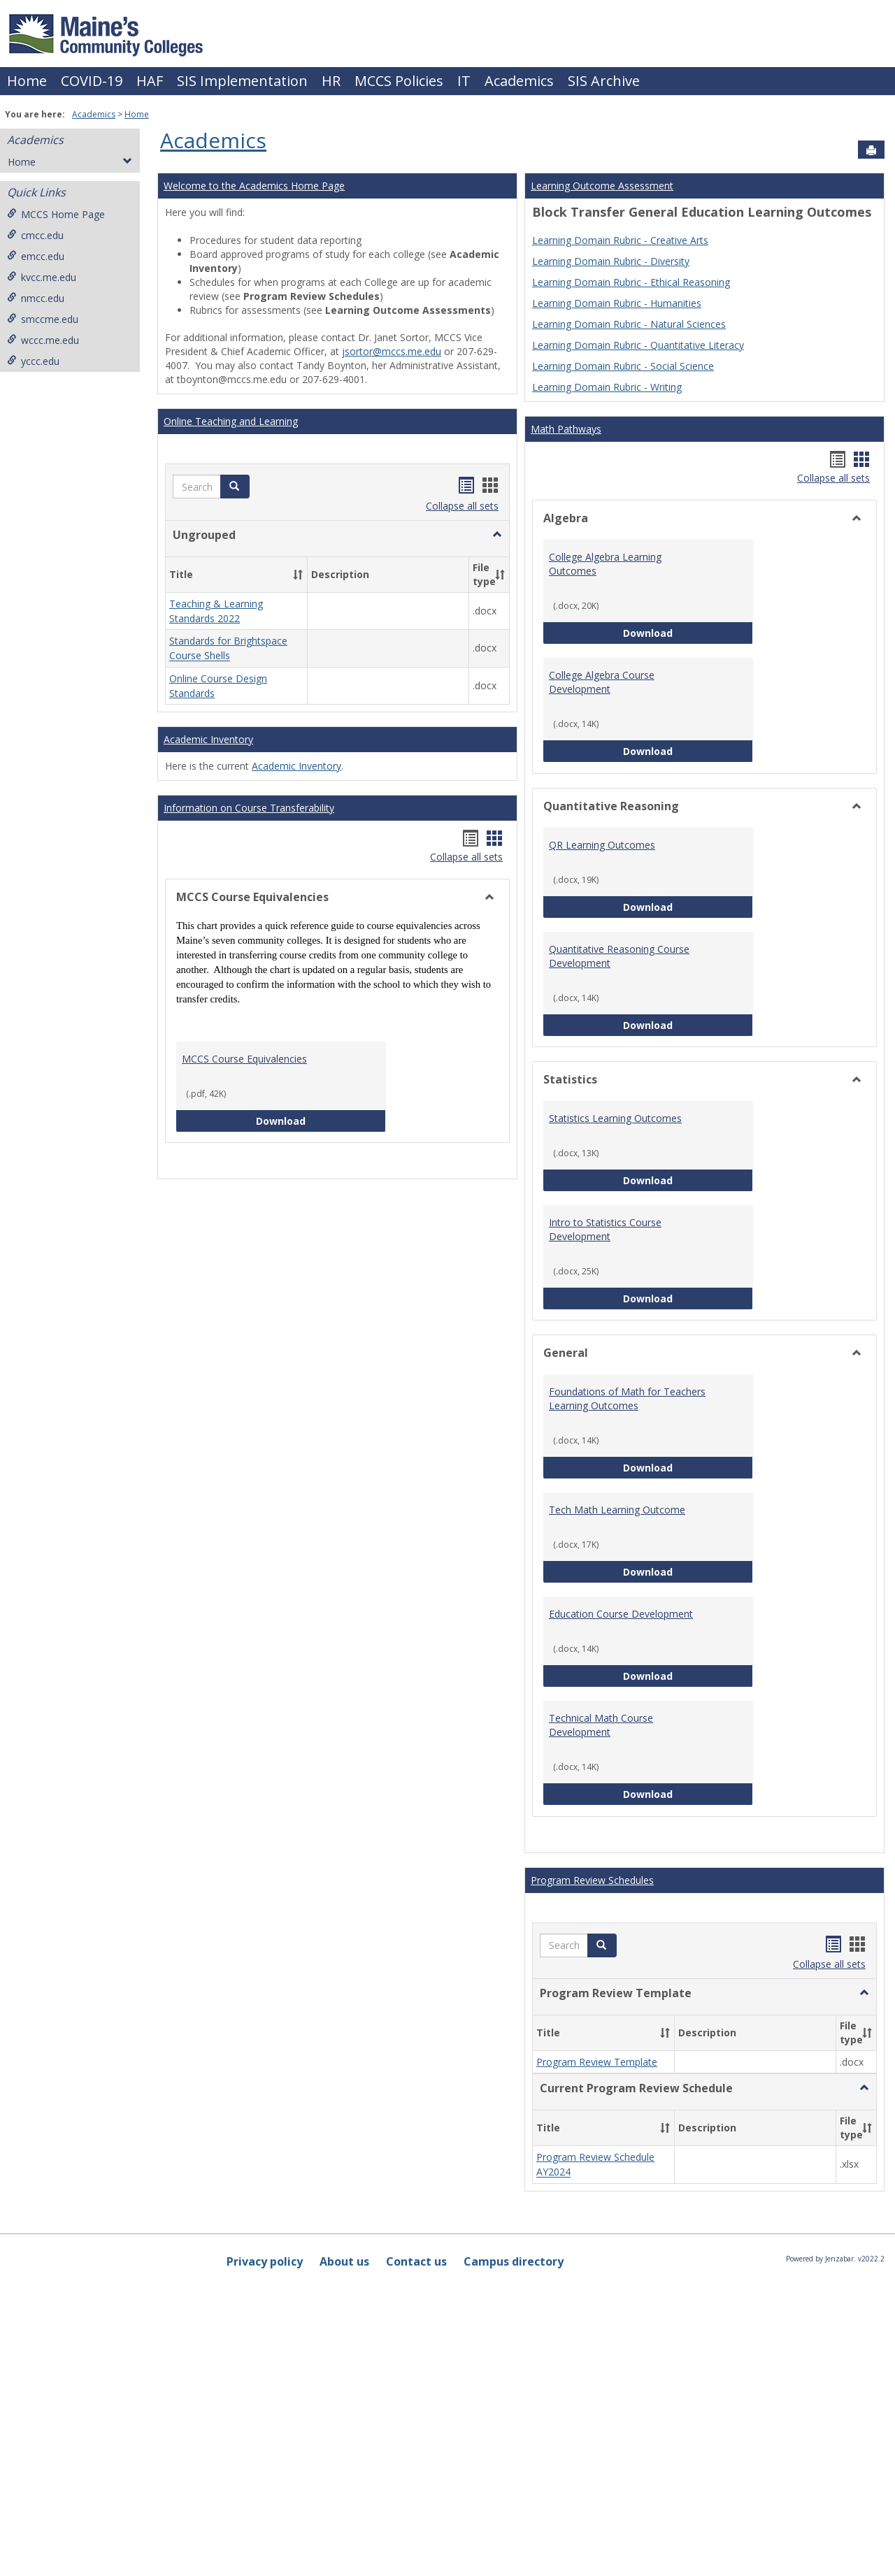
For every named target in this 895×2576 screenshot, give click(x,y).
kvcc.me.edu (41, 277)
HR (331, 80)
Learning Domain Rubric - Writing (607, 387)
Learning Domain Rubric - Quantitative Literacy (638, 345)
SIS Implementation (242, 80)
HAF (149, 80)
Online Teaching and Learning (231, 421)
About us (344, 2261)
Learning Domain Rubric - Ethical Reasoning (631, 282)
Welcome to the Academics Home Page (254, 185)
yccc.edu (33, 361)
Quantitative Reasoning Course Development (619, 956)
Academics (519, 80)
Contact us (416, 2261)
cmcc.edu (35, 235)
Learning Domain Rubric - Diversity (610, 261)
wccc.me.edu (43, 340)
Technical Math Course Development (601, 1725)
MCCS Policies (399, 80)
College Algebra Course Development (601, 682)
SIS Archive (604, 80)
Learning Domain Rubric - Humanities (616, 303)
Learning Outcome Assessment (602, 185)
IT (464, 80)
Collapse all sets (462, 505)
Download (321, 1120)
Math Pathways (566, 429)
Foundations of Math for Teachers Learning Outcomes (627, 1398)
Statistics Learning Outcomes (615, 1118)
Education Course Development (621, 1613)
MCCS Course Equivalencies (244, 1058)
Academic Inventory (208, 739)
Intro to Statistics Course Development (605, 1229)
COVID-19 (91, 80)
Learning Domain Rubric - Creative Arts (620, 240)
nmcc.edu (35, 298)
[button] (235, 486)
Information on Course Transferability (249, 807)
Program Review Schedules (592, 1880)
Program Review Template (596, 2061)
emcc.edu (35, 256)
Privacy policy (265, 2261)
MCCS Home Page (56, 214)
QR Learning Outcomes (602, 844)
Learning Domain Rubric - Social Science (623, 366)
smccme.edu (42, 319)
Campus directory (514, 2261)
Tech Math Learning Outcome (617, 1509)
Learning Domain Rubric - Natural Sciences (629, 324)
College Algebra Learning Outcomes (605, 563)
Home (27, 80)
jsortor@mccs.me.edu (391, 351)
